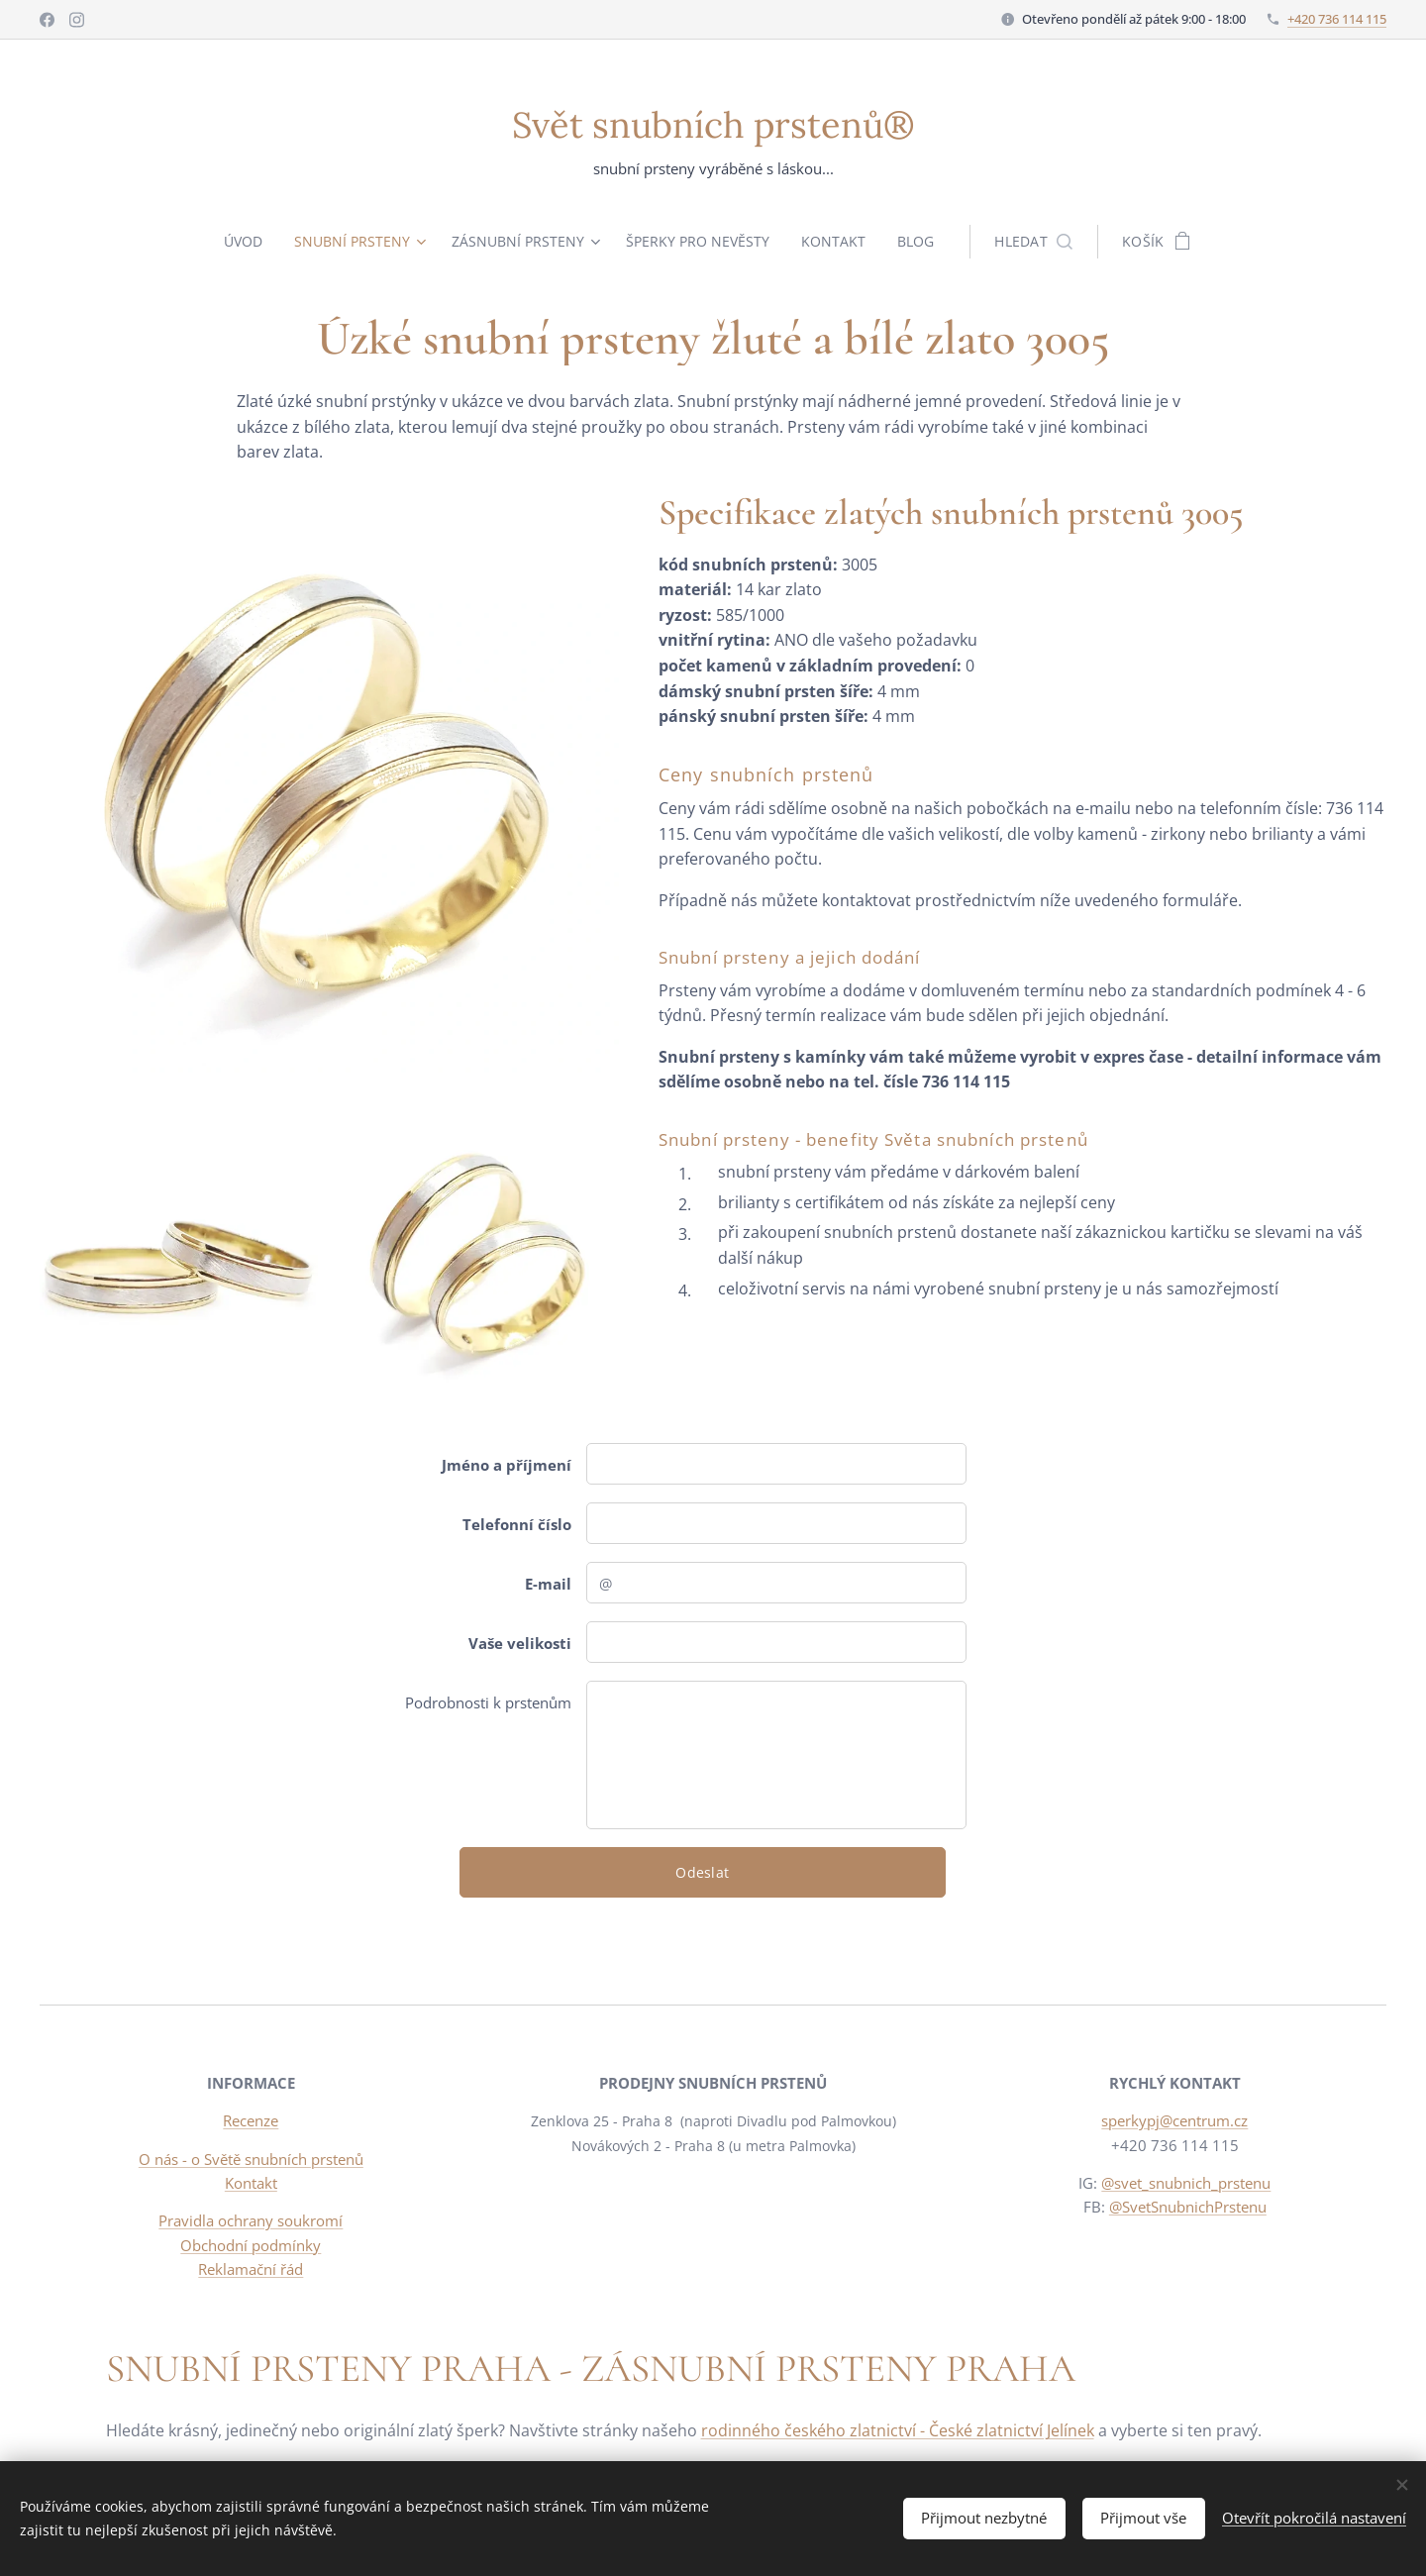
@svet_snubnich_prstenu (1187, 2183)
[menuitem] (242, 241)
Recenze (250, 2121)
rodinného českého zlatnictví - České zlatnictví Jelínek (897, 2430)
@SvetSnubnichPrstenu (1188, 2206)
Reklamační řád (250, 2269)
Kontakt (251, 2183)
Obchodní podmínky (250, 2245)
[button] (1042, 241)
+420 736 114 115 (1336, 19)
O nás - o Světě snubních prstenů (251, 2159)
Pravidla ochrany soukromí (250, 2220)
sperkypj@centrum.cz (1175, 2121)
